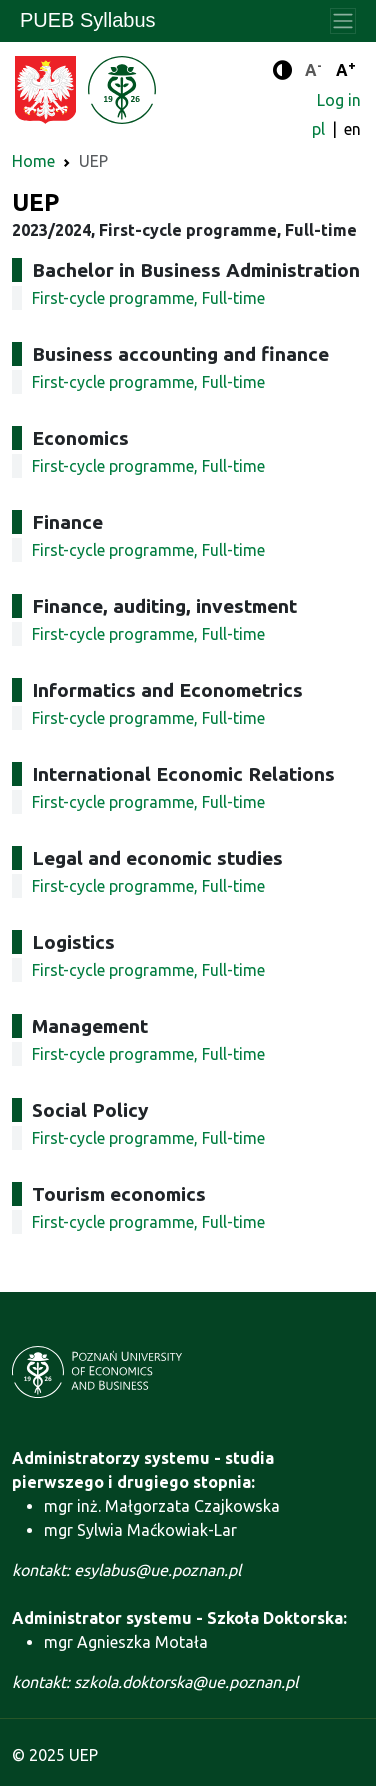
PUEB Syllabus (88, 20)
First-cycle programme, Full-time (148, 298)
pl (320, 129)
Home (33, 161)
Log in (339, 100)
